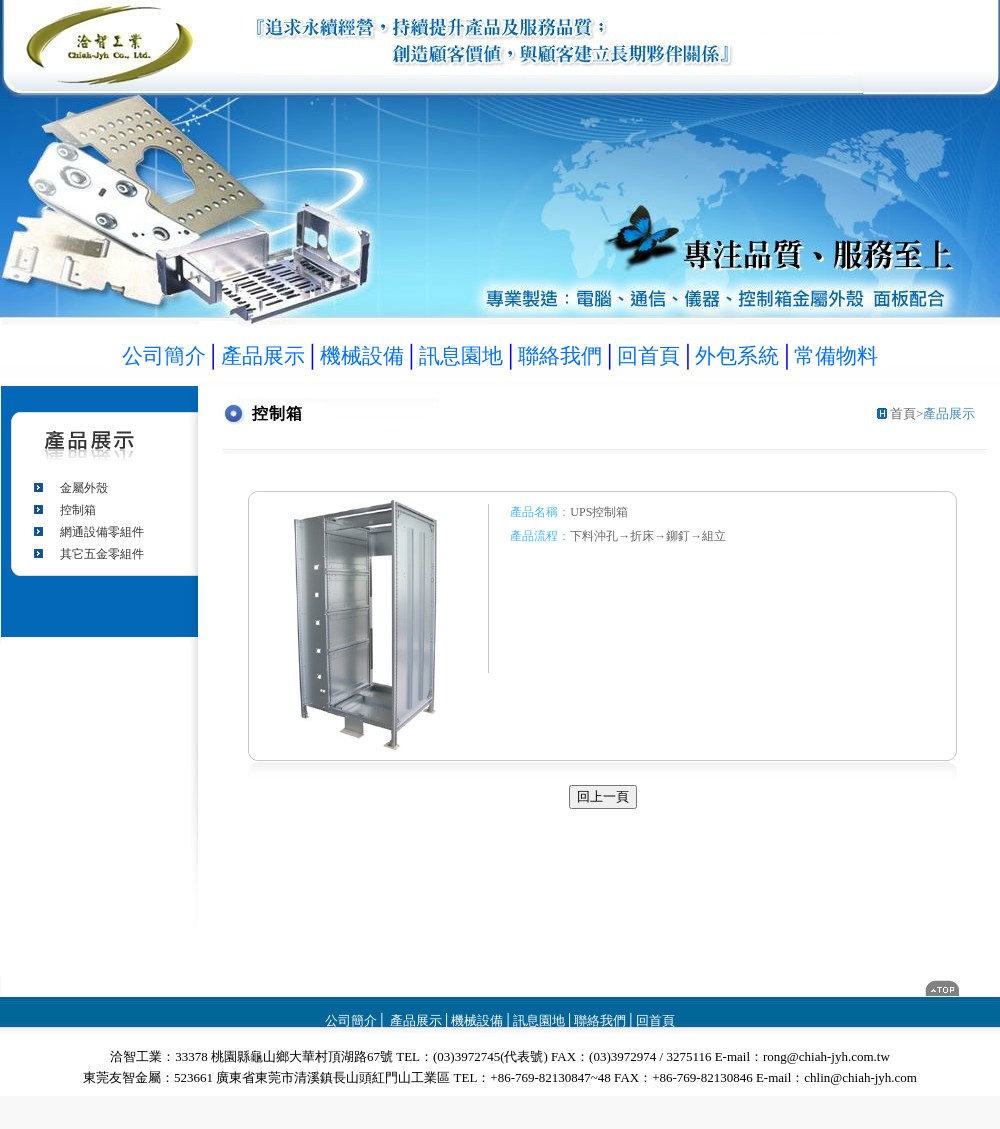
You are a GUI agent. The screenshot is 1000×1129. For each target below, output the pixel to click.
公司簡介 (351, 1020)
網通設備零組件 (102, 532)
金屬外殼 (84, 488)
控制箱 (78, 510)
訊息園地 (539, 1020)
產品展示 (414, 1020)
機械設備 (477, 1020)
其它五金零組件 (102, 554)
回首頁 (655, 1020)
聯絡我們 (600, 1020)
